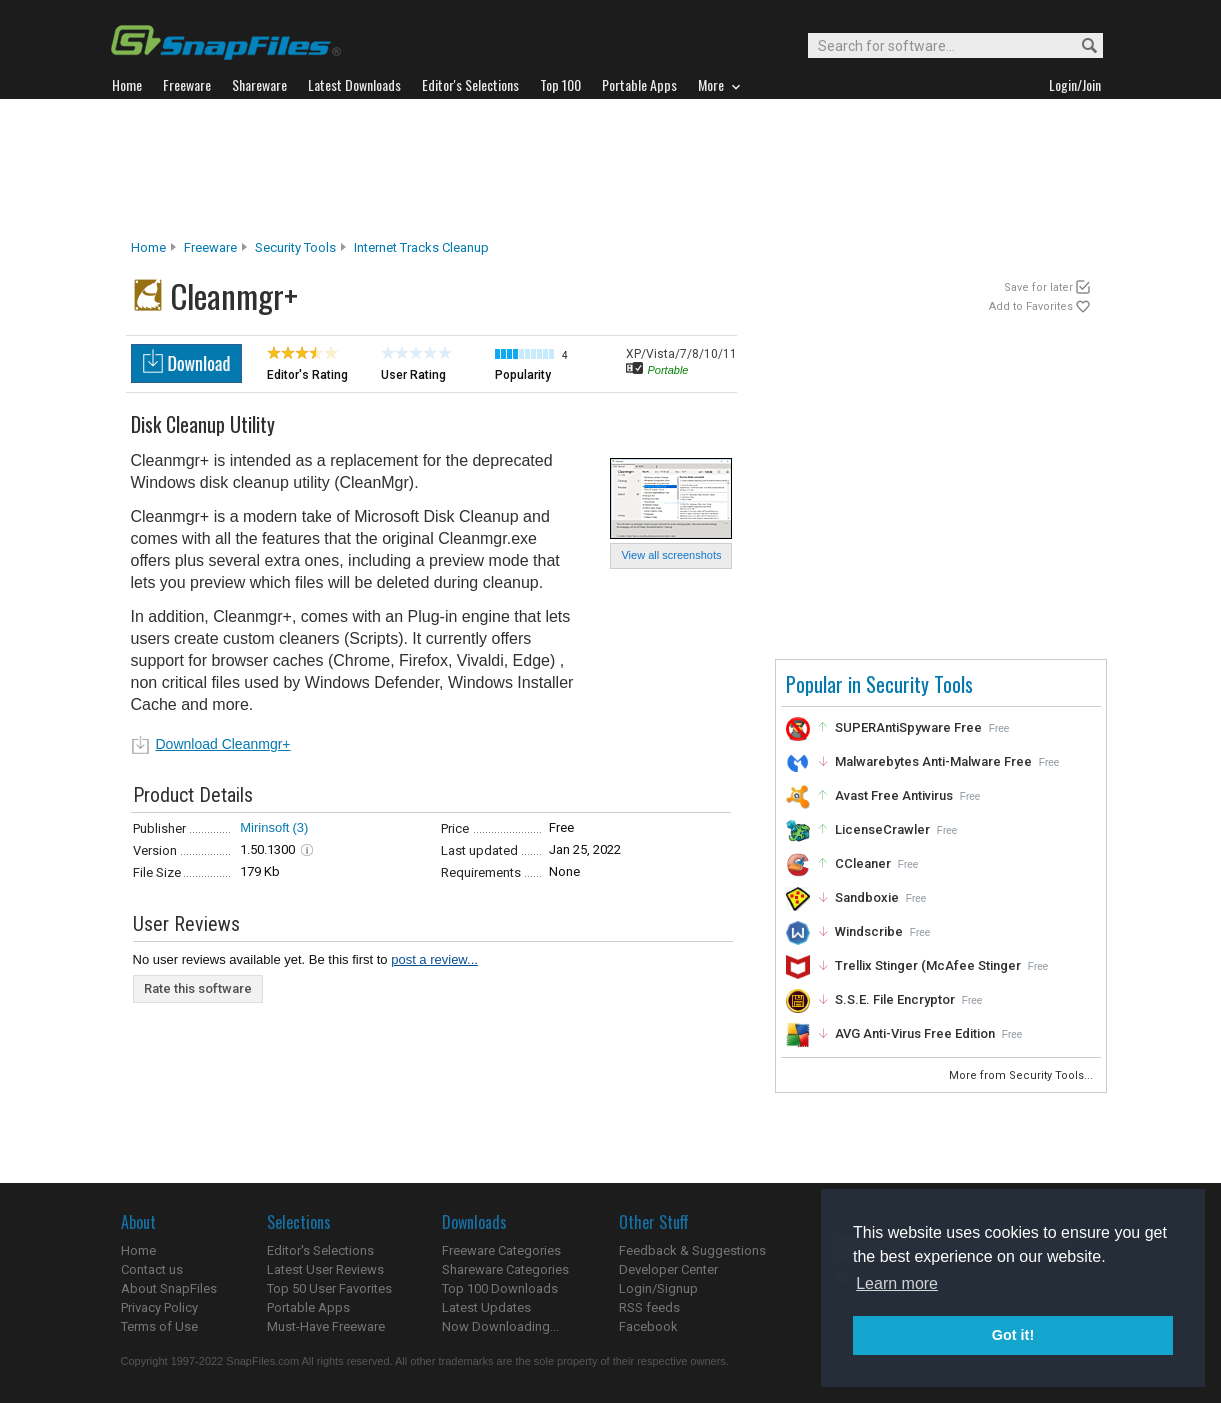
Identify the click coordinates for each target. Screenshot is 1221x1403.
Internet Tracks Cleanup (421, 247)
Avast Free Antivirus (894, 795)
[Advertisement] (611, 169)
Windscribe (869, 931)
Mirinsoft (264, 827)
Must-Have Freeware (326, 1326)
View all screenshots (671, 555)
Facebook (648, 1326)
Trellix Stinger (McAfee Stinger (928, 965)
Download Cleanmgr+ (223, 744)
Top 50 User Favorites (329, 1288)
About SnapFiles (169, 1288)
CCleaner (863, 863)
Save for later (1038, 287)
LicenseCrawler (882, 829)
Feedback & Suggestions (692, 1250)
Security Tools (295, 247)
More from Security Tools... (1022, 1075)
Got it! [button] (1013, 1335)
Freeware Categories (501, 1250)
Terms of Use (159, 1326)
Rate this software (198, 988)
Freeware (210, 247)
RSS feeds (649, 1307)
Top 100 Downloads (500, 1288)
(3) (300, 827)
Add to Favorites (1031, 306)
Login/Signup (658, 1288)
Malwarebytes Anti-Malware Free (933, 761)
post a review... (434, 959)
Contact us (152, 1269)
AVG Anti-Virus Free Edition (915, 1033)
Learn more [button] (897, 1283)
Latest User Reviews (325, 1269)
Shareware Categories (505, 1269)
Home (148, 247)
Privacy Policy (159, 1307)
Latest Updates (486, 1307)
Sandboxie (867, 897)
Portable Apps (308, 1307)
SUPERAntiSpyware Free (908, 727)
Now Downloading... (500, 1326)
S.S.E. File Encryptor (895, 999)
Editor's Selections (320, 1250)
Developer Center (668, 1269)
